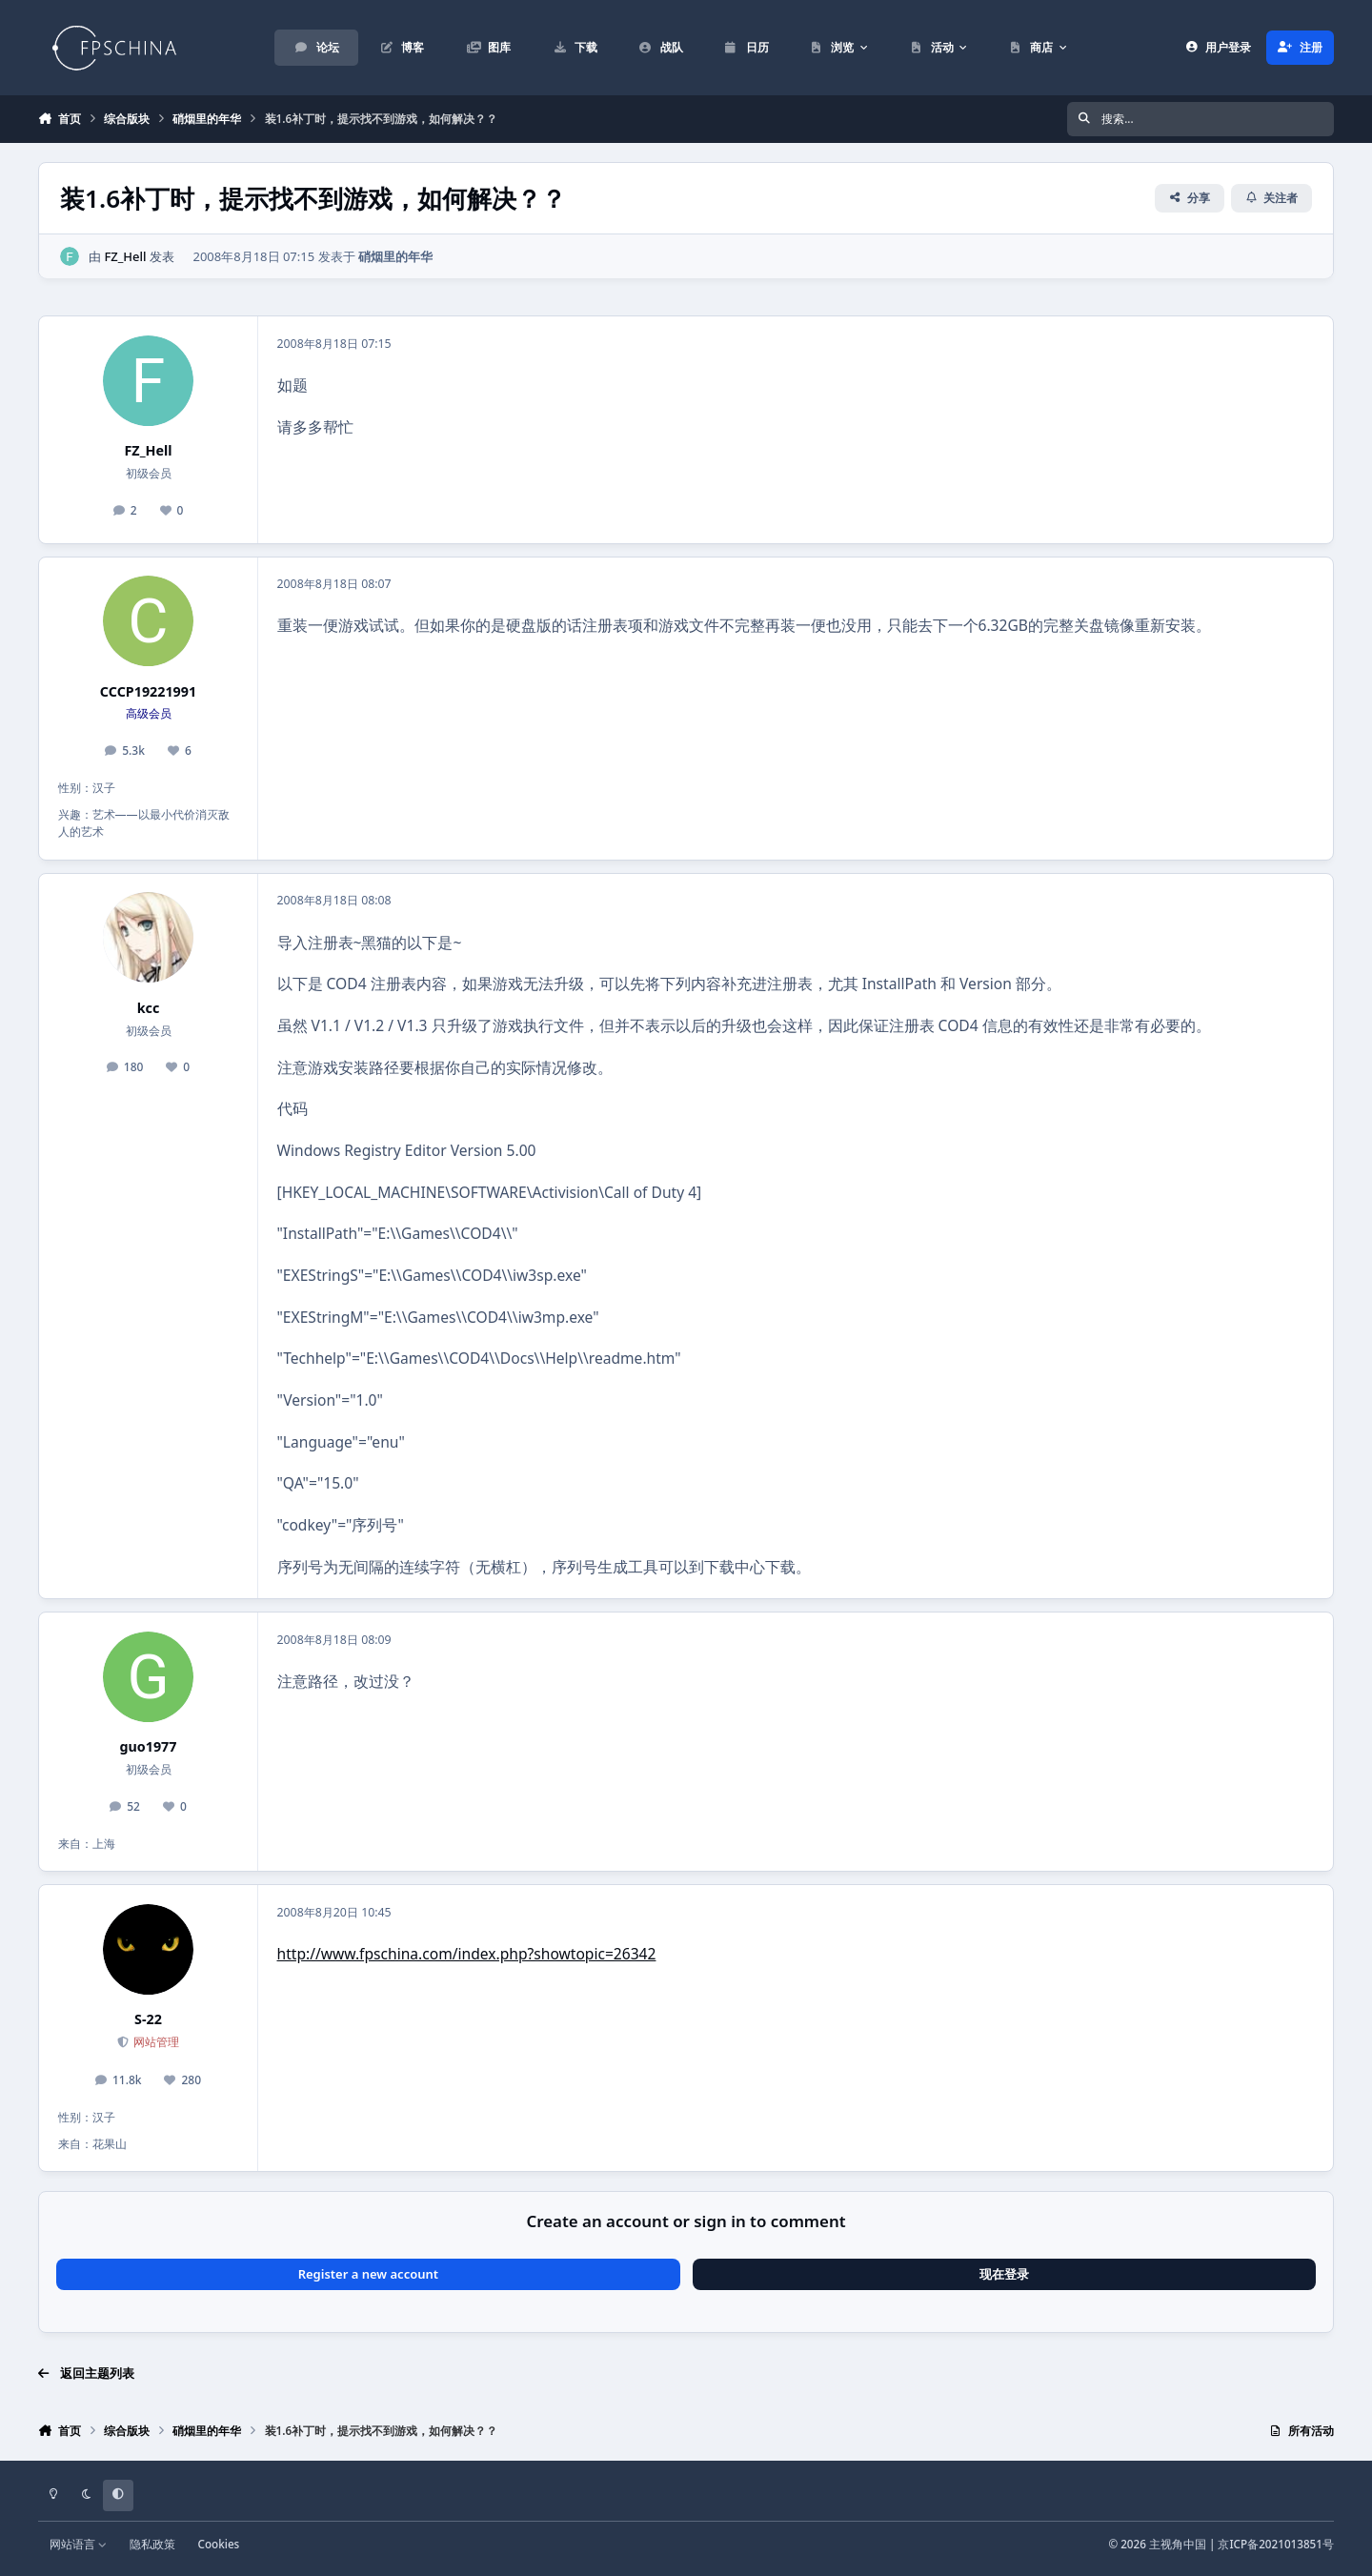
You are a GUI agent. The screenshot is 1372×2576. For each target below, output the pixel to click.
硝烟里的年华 (395, 255)
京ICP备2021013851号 (1276, 2543)
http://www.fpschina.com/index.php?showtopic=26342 (466, 1953)
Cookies (218, 2543)
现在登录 (1004, 2273)
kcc (148, 1008)
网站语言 (79, 2543)
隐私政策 (152, 2543)
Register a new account (368, 2273)
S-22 (148, 2019)
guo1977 (148, 1746)
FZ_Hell (125, 255)
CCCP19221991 (148, 691)
